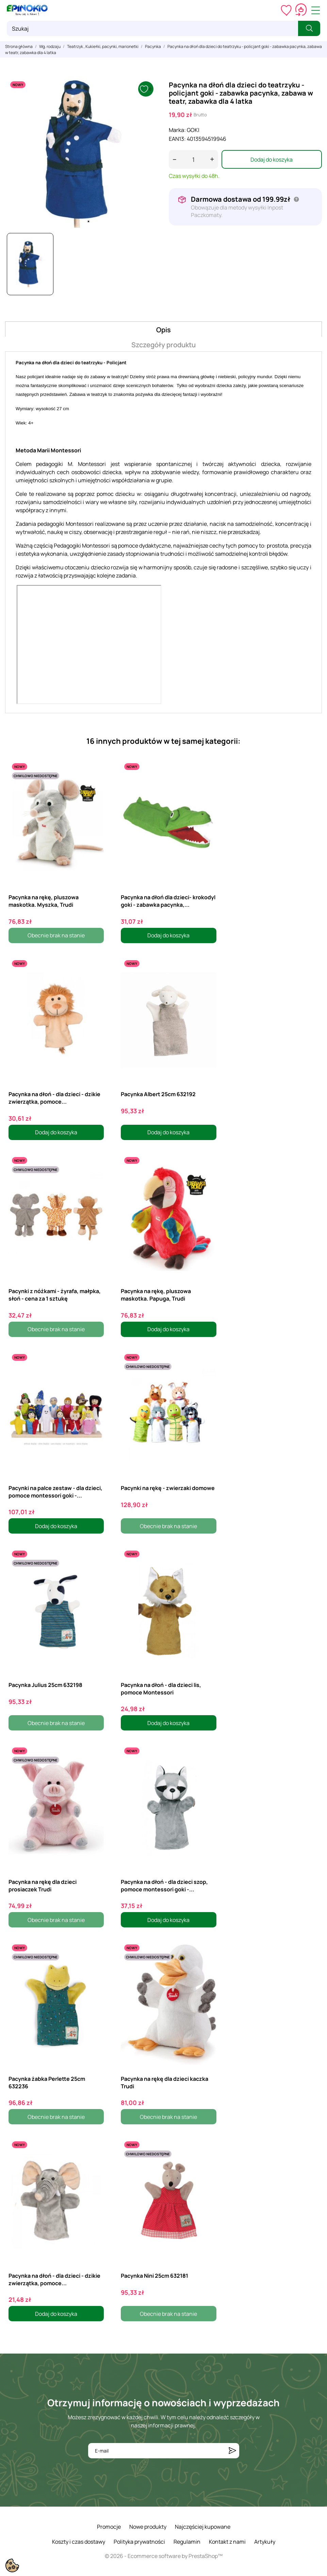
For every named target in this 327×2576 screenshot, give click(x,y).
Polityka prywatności (139, 2541)
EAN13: (177, 139)
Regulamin (187, 2541)
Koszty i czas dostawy (78, 2541)
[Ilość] (193, 159)
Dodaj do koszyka (271, 159)
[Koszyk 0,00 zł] (301, 10)
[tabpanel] (82, 153)
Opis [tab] (163, 329)
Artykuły (264, 2541)
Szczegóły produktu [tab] (163, 344)
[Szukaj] (152, 28)
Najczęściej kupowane (202, 2526)
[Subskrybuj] (232, 2450)
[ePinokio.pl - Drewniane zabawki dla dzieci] (27, 10)
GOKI (193, 130)
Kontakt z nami (227, 2541)
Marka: (177, 130)
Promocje (109, 2526)
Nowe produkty (147, 2526)
